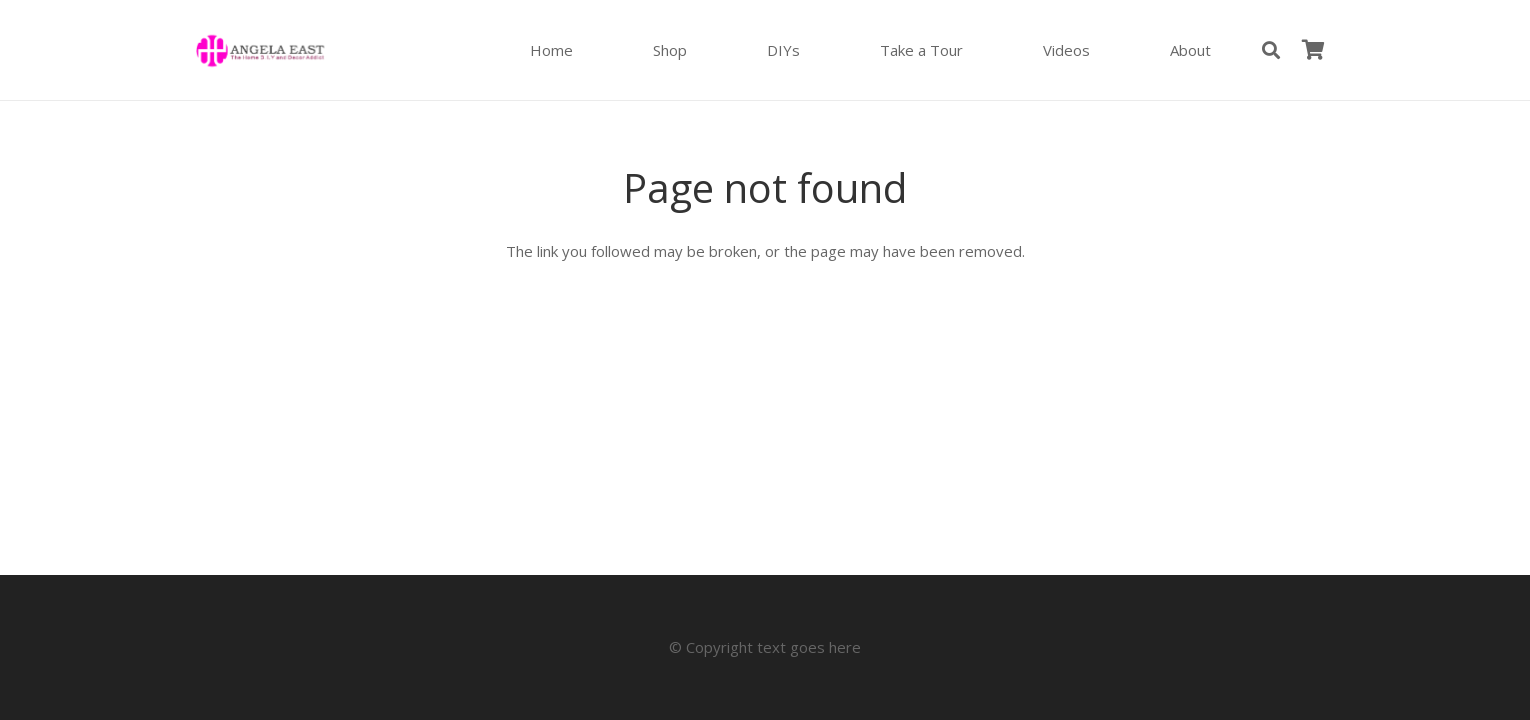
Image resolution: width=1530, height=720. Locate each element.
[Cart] (1313, 50)
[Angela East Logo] (260, 50)
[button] (1271, 50)
